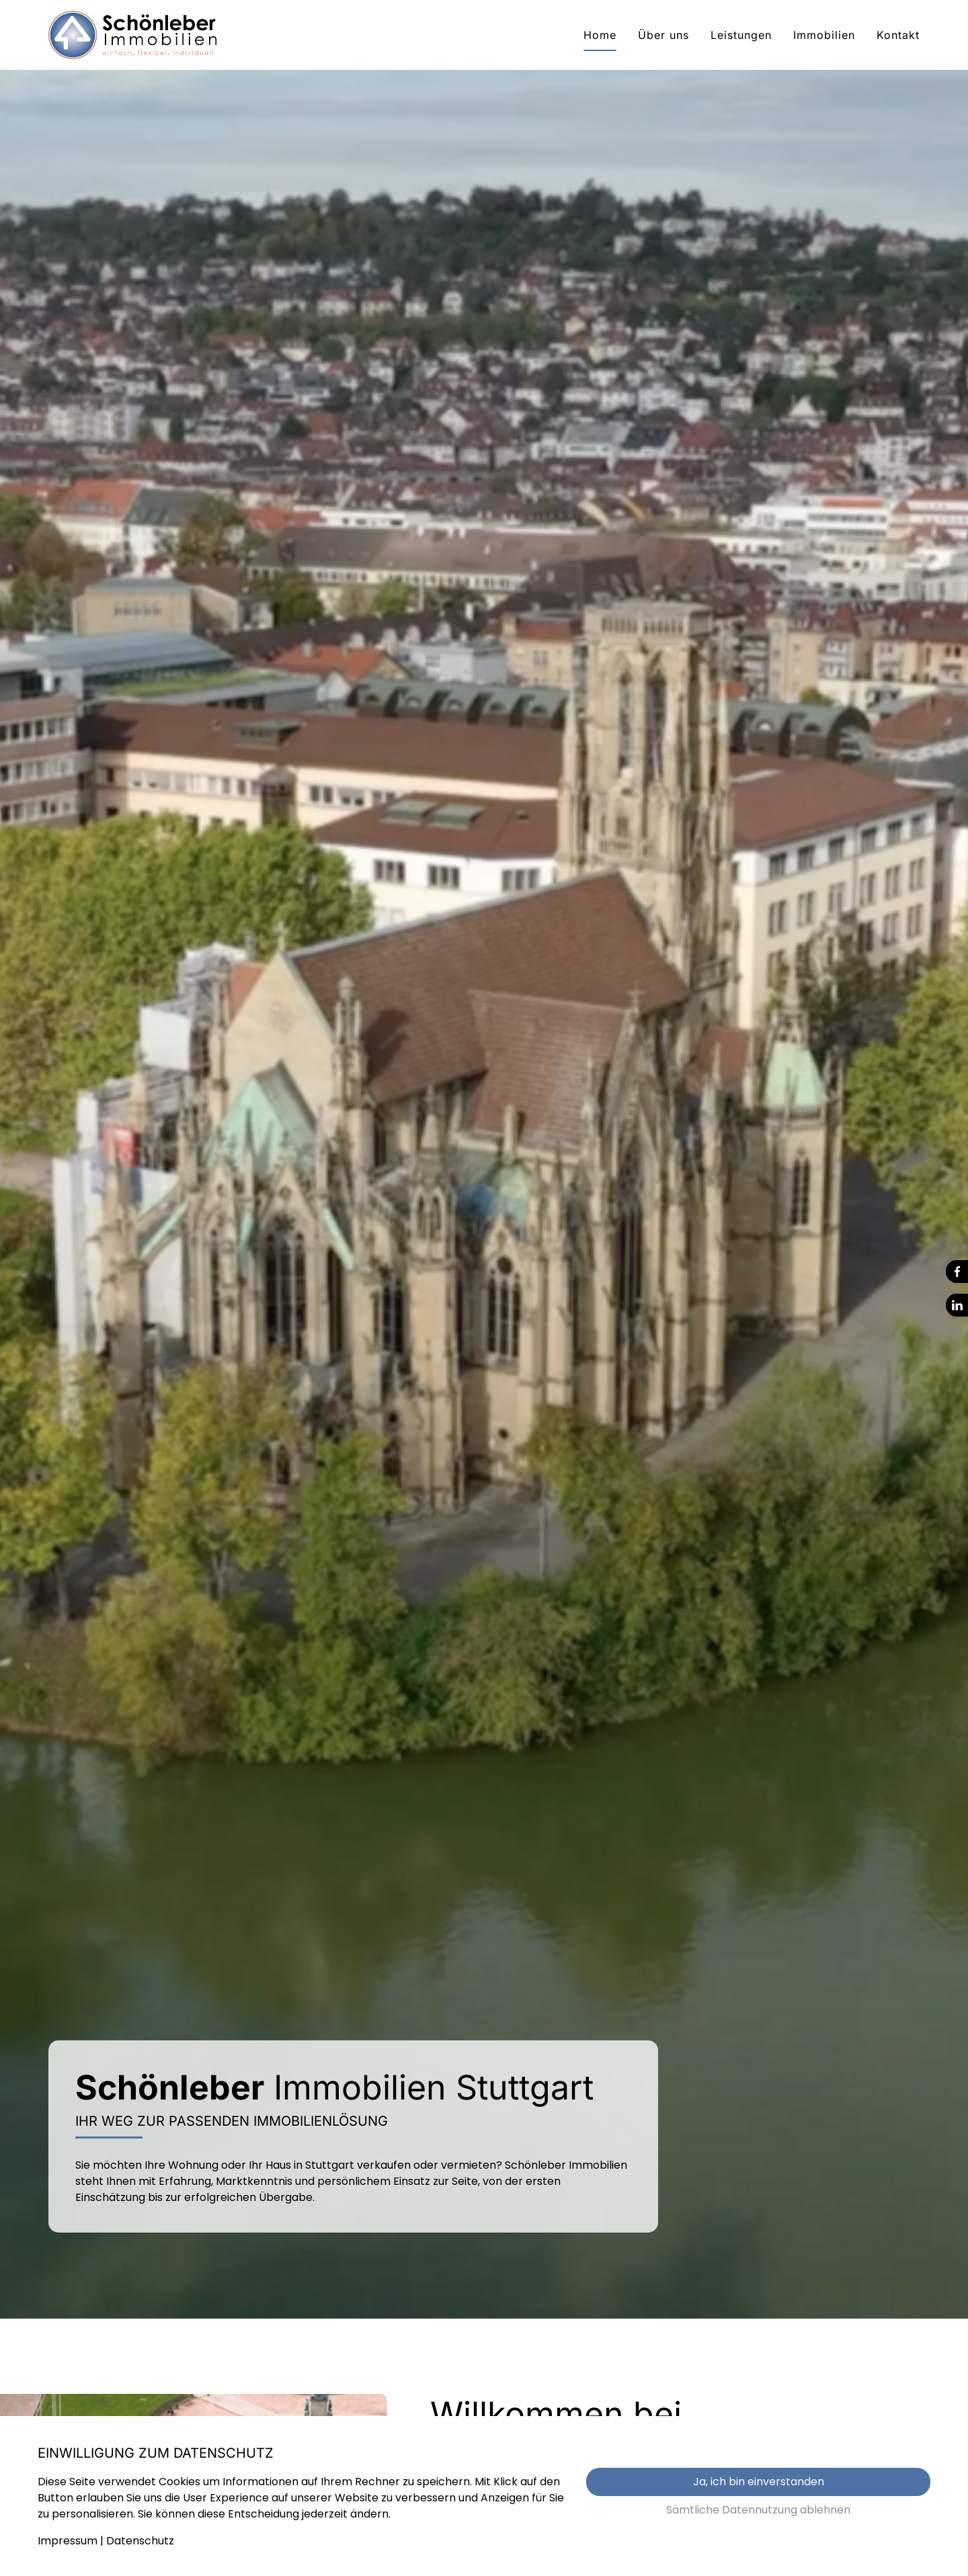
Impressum (67, 2540)
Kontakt (898, 35)
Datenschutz (140, 2540)
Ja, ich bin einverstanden (758, 2481)
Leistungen (741, 35)
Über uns (663, 35)
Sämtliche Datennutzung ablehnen (758, 2510)
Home (599, 35)
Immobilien (824, 35)
